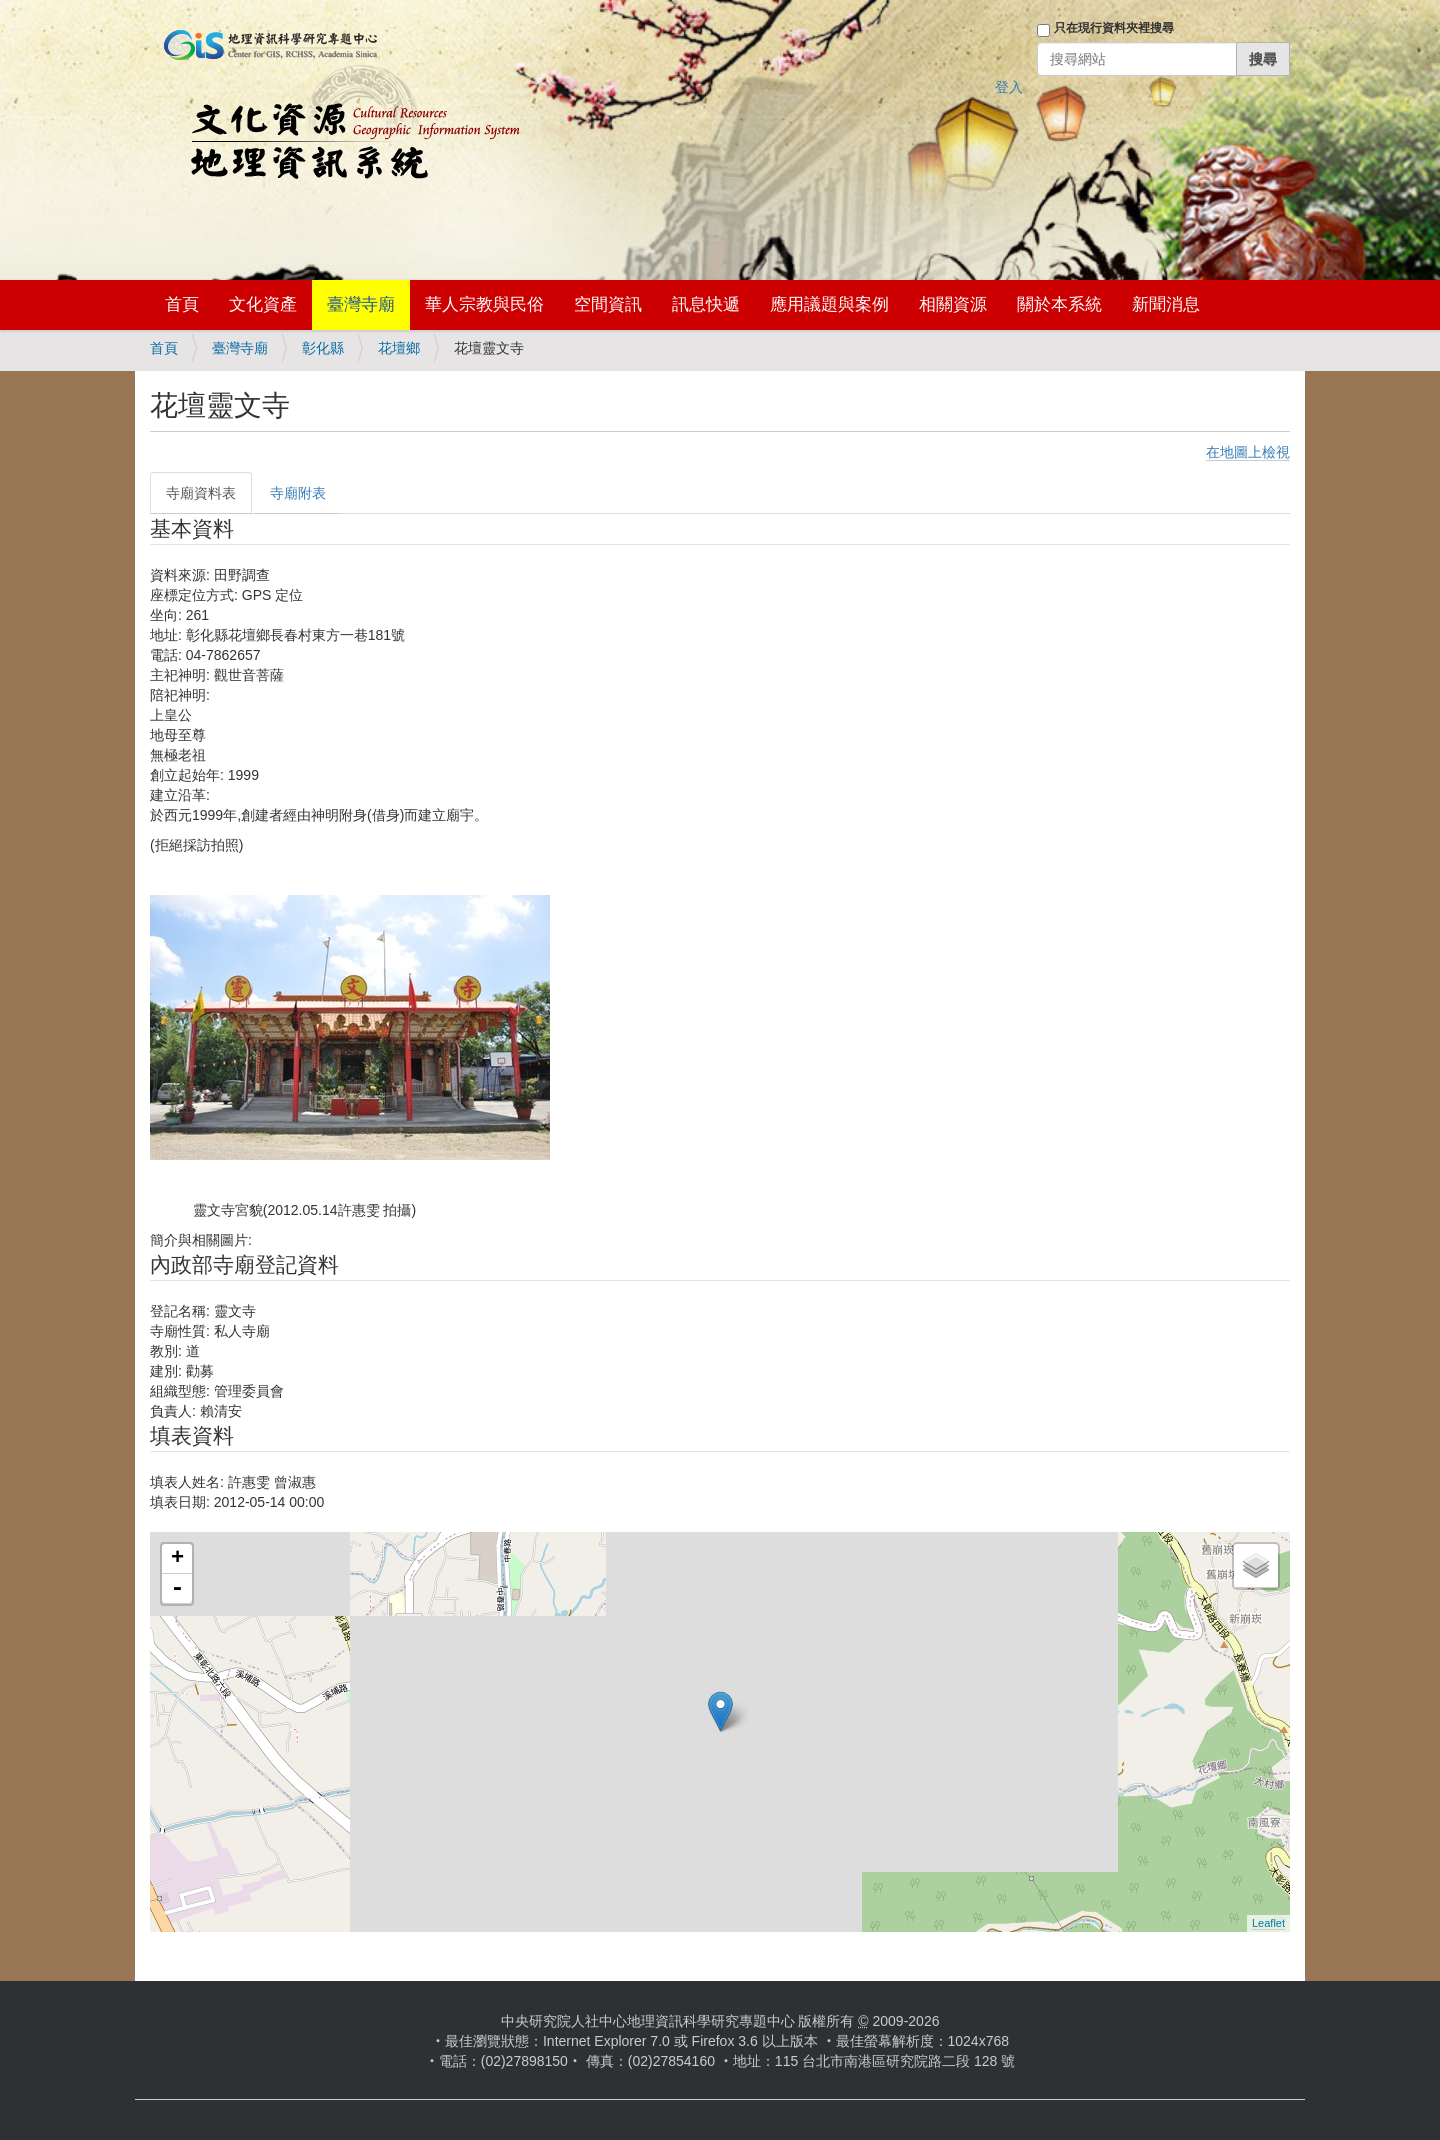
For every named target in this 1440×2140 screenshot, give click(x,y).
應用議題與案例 (829, 304)
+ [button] (177, 1559)
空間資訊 (608, 304)
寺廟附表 (298, 493)
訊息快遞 (706, 304)
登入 (1009, 87)
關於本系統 (1059, 304)
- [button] (177, 1589)
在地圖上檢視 (1248, 452)
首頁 (182, 304)
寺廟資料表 (201, 493)
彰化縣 (323, 348)
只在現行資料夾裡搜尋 (1114, 28)
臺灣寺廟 (361, 304)
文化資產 (263, 304)
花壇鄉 (399, 348)
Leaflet (1268, 1923)
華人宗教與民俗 (484, 304)
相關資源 (953, 304)
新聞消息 (1166, 304)
